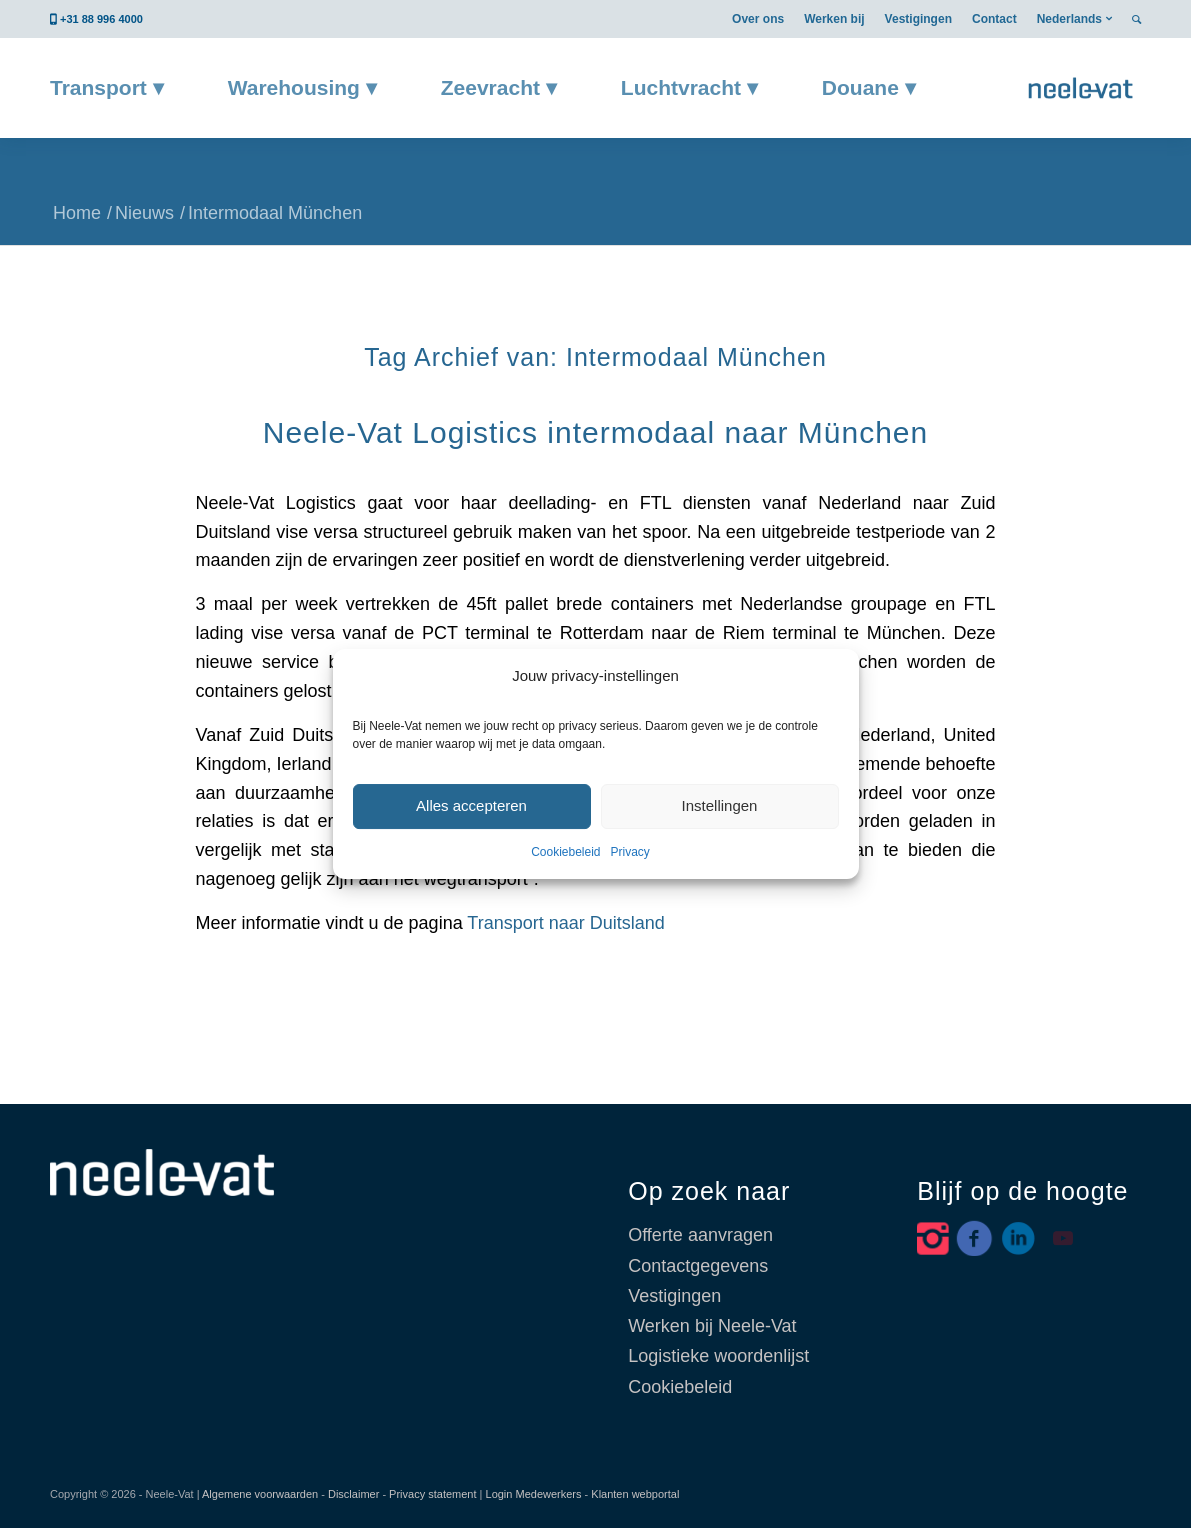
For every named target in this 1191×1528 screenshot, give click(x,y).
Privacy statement (432, 1494)
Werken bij (834, 19)
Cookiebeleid (565, 852)
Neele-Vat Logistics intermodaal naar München (595, 432)
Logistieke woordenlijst (718, 1356)
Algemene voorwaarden (260, 1494)
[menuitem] (758, 19)
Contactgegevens (698, 1266)
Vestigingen (918, 19)
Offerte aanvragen (700, 1235)
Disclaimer (353, 1494)
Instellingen (720, 805)
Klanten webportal (635, 1494)
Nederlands (1069, 19)
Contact (994, 19)
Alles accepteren (471, 805)
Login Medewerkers (534, 1494)
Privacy (630, 852)
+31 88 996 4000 (101, 19)
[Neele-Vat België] (1080, 88)
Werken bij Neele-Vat (712, 1326)
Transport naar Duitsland (565, 923)
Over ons (758, 19)
